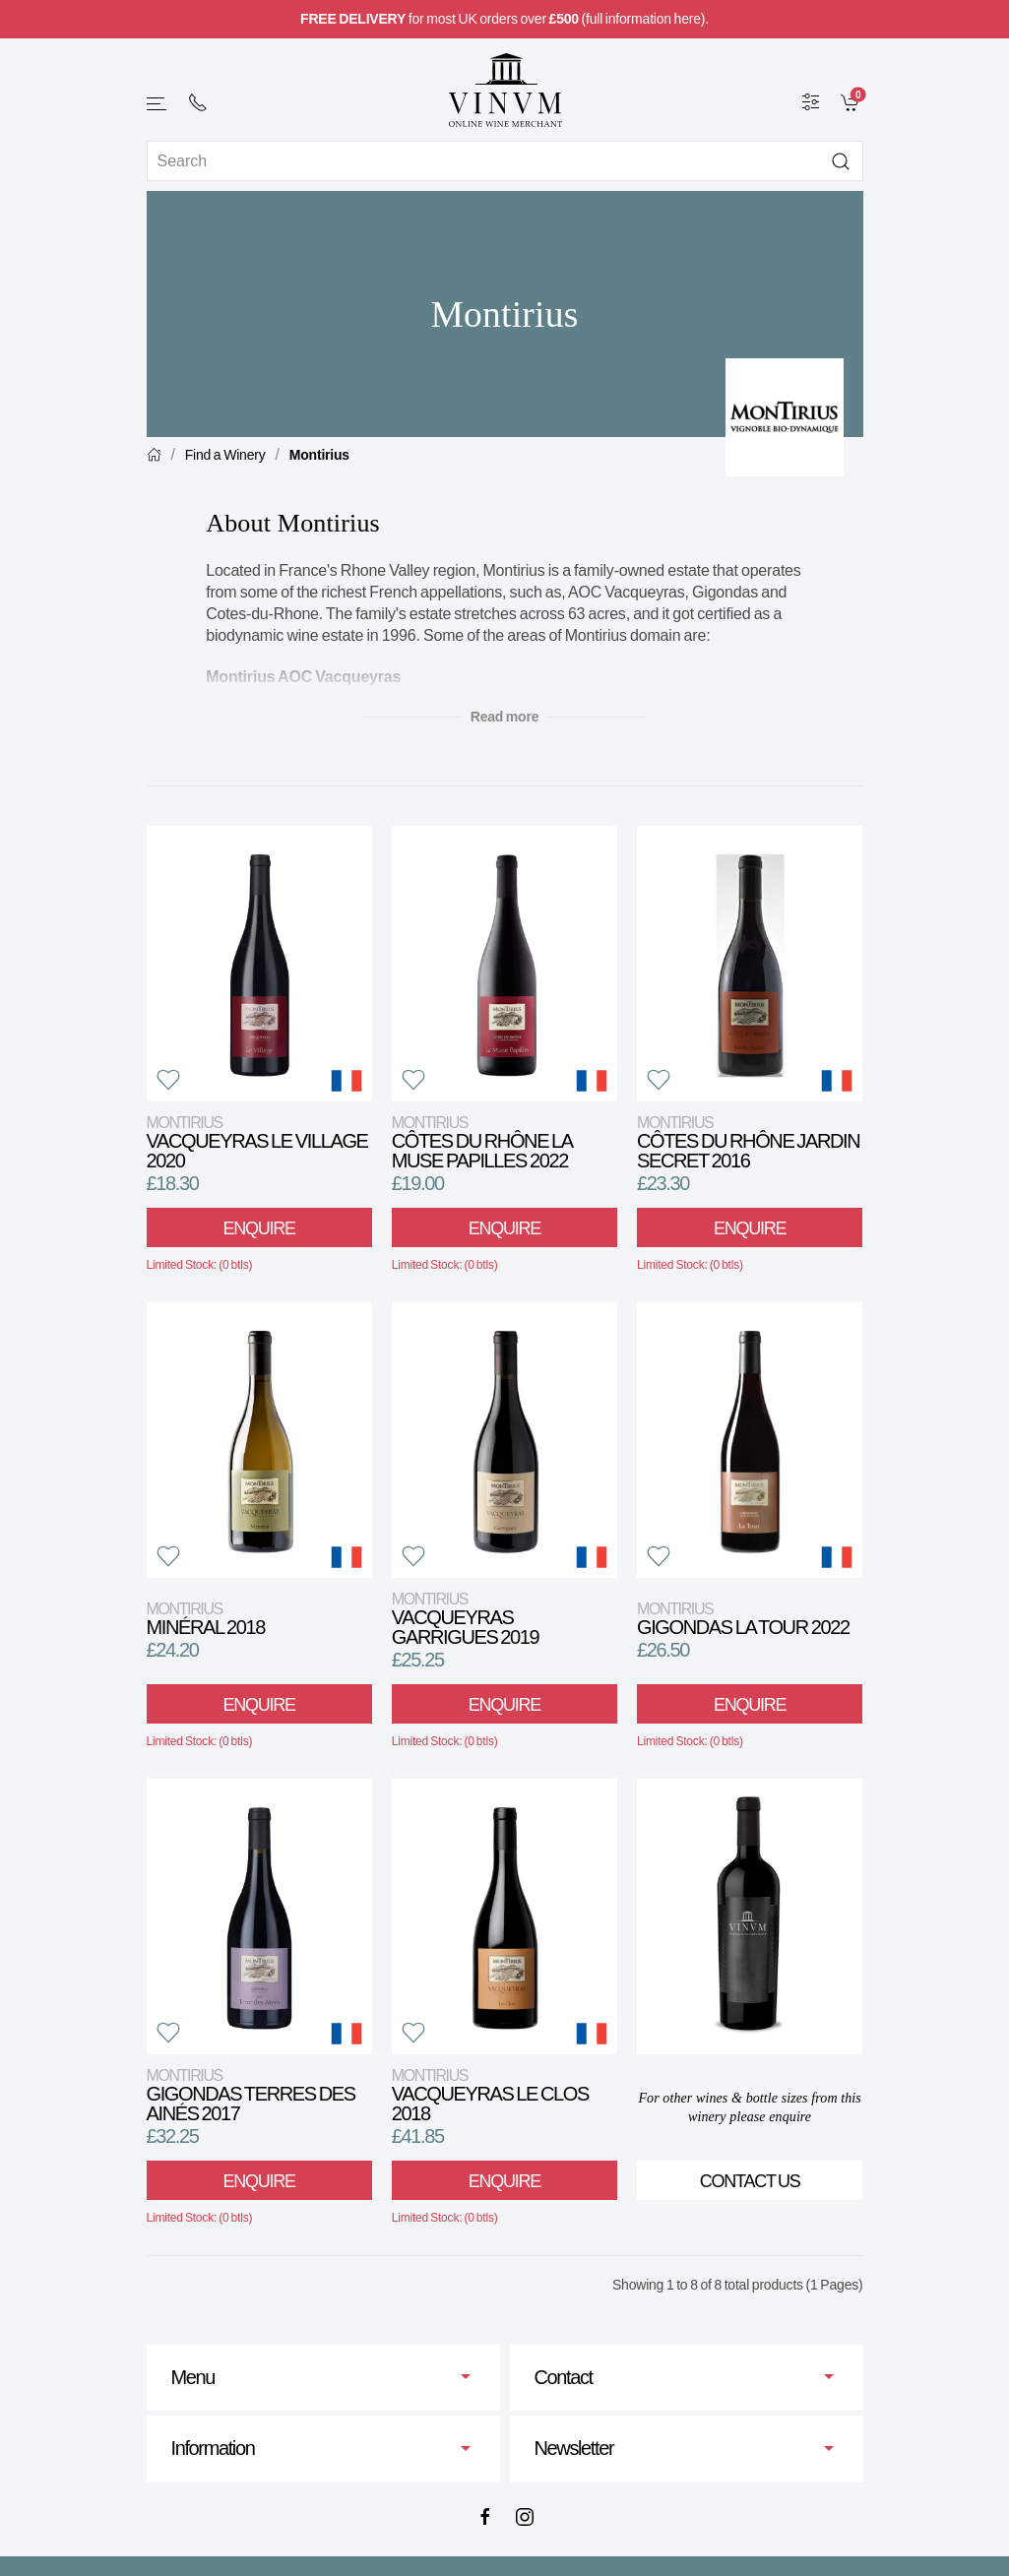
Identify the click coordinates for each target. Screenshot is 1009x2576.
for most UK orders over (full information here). (504, 19)
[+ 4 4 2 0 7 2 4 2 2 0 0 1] (198, 102)
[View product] (259, 963)
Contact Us (750, 2181)
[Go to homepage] (505, 90)
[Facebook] (485, 2517)
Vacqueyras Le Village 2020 (257, 1142)
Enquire (258, 1228)
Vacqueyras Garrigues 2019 (465, 1619)
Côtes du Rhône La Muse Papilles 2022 (482, 1142)
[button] (157, 103)
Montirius (319, 455)
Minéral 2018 (206, 1619)
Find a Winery (225, 455)
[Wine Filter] (811, 101)
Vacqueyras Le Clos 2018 (490, 2095)
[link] (852, 101)
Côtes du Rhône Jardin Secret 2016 (748, 1142)
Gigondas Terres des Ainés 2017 (251, 2095)
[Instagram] (524, 2517)
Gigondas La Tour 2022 (743, 1619)
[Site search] (505, 161)
